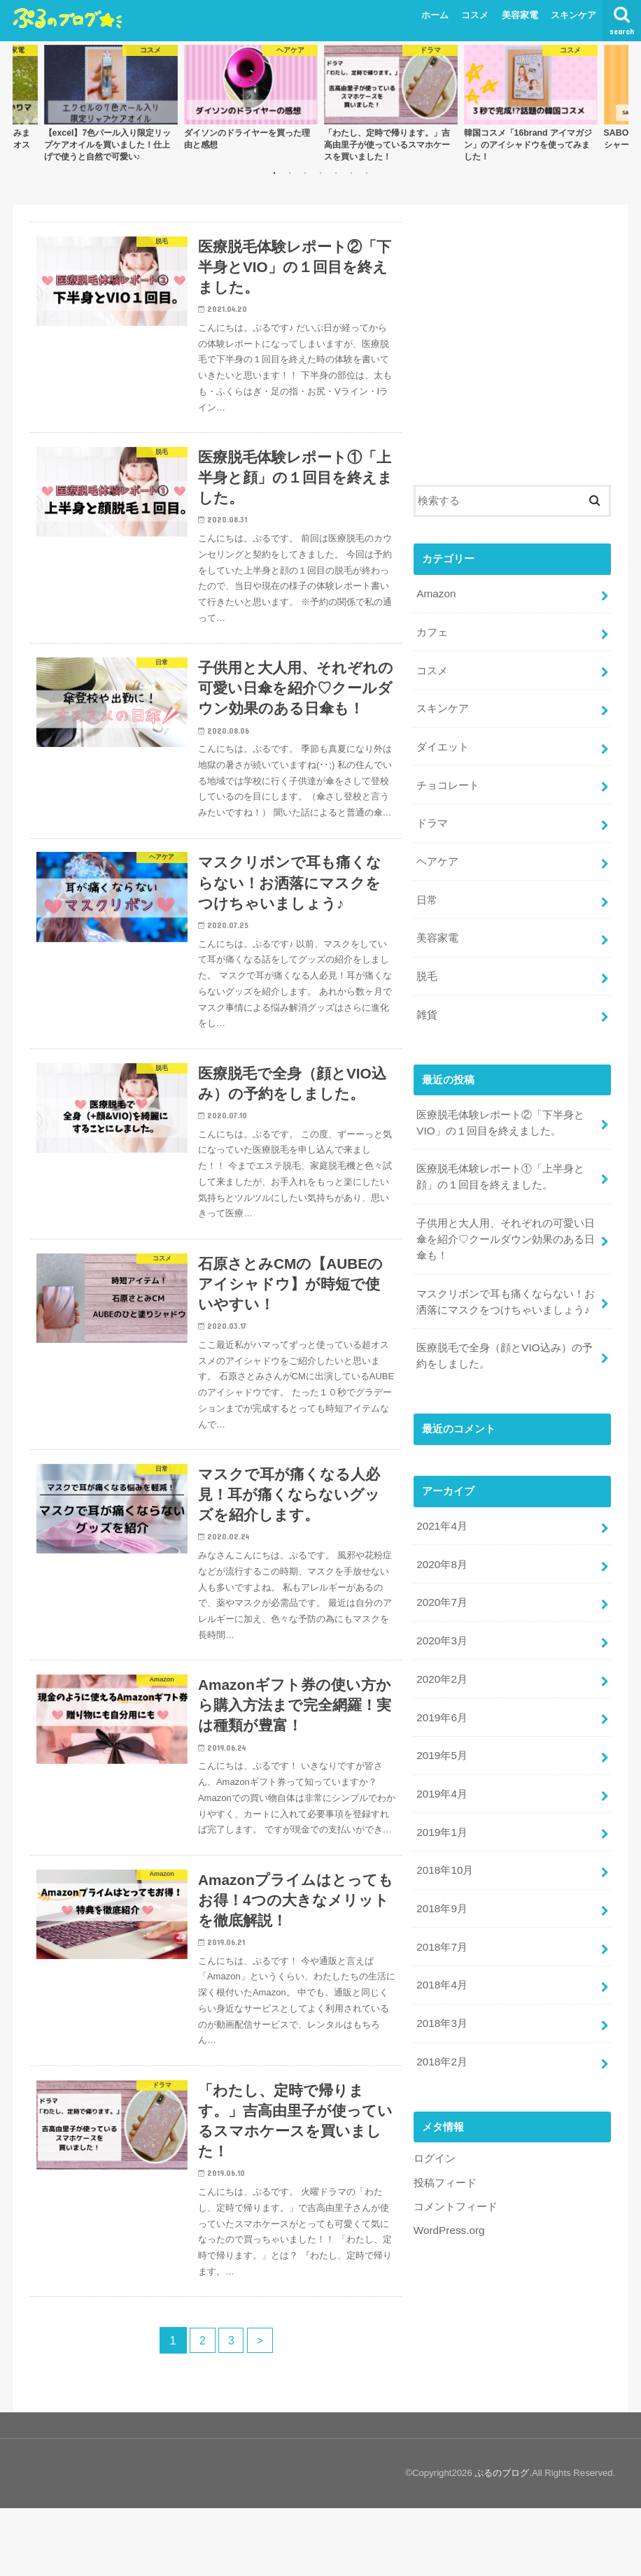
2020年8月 (441, 1537)
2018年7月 (441, 1906)
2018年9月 (441, 1870)
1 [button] (274, 173)
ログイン (435, 2113)
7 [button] (367, 173)
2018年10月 (444, 1833)
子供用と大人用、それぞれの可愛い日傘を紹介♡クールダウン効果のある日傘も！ (505, 1218)
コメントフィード (456, 2160)
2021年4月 (441, 1500)
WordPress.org (448, 2183)
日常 (426, 888)
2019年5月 (441, 1722)
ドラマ (432, 814)
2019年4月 (441, 1759)
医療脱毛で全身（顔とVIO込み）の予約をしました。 (504, 1331)
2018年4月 (441, 1943)
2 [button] (290, 173)
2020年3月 (441, 1610)
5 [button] (336, 173)
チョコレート (447, 777)
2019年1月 (441, 1796)
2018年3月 (441, 1980)
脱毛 (426, 962)
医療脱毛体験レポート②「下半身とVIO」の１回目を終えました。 (500, 1106)
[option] (111, 103)
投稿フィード (445, 2137)
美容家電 (520, 15)
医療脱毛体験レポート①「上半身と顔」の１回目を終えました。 (500, 1158)
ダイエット (442, 740)
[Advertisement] (512, 350)
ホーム (435, 15)
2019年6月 (441, 1685)
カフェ (432, 629)
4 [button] (320, 173)
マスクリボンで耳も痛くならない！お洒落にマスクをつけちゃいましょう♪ (505, 1278)
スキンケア (573, 15)
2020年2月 (441, 1647)
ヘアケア (437, 851)
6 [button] (351, 173)
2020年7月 (441, 1573)
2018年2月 (441, 2017)
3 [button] (305, 173)
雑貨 (426, 999)
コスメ (474, 15)
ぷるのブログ (501, 2541)
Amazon (435, 592)
